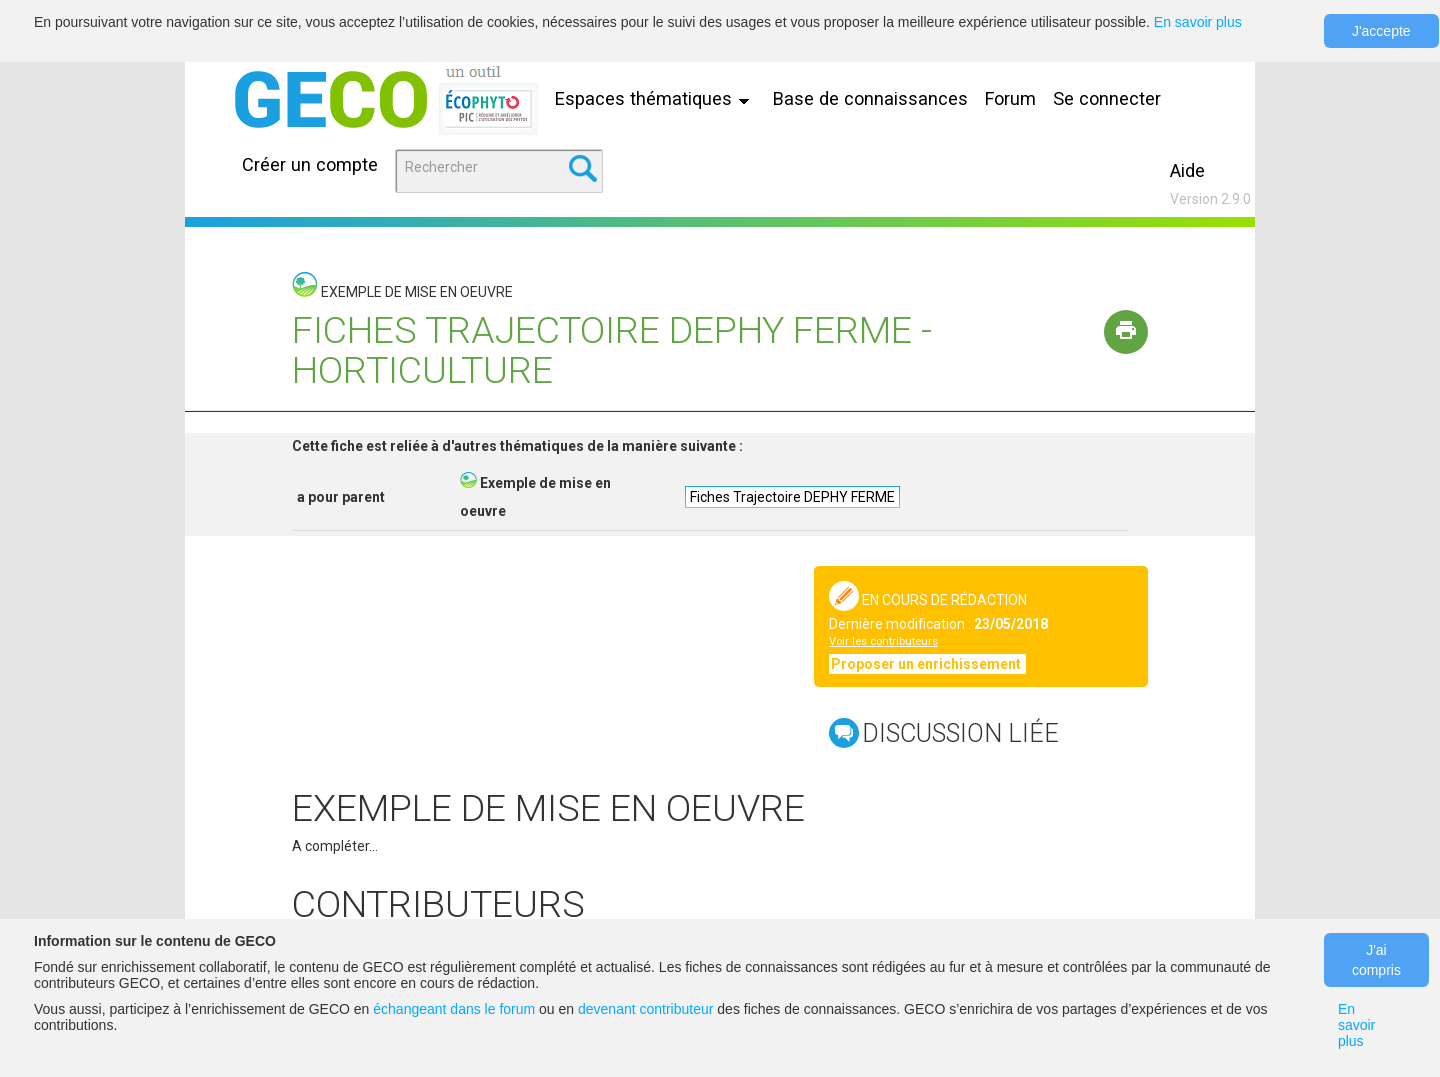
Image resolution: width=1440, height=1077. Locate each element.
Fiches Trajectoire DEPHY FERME (792, 497)
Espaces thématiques (657, 98)
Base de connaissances (870, 98)
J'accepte (1381, 31)
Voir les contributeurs (883, 641)
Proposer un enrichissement (927, 664)
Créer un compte (310, 164)
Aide (1187, 170)
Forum (1010, 98)
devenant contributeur (645, 1009)
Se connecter (1107, 98)
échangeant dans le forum (454, 1009)
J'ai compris (1376, 960)
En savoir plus (1198, 22)
